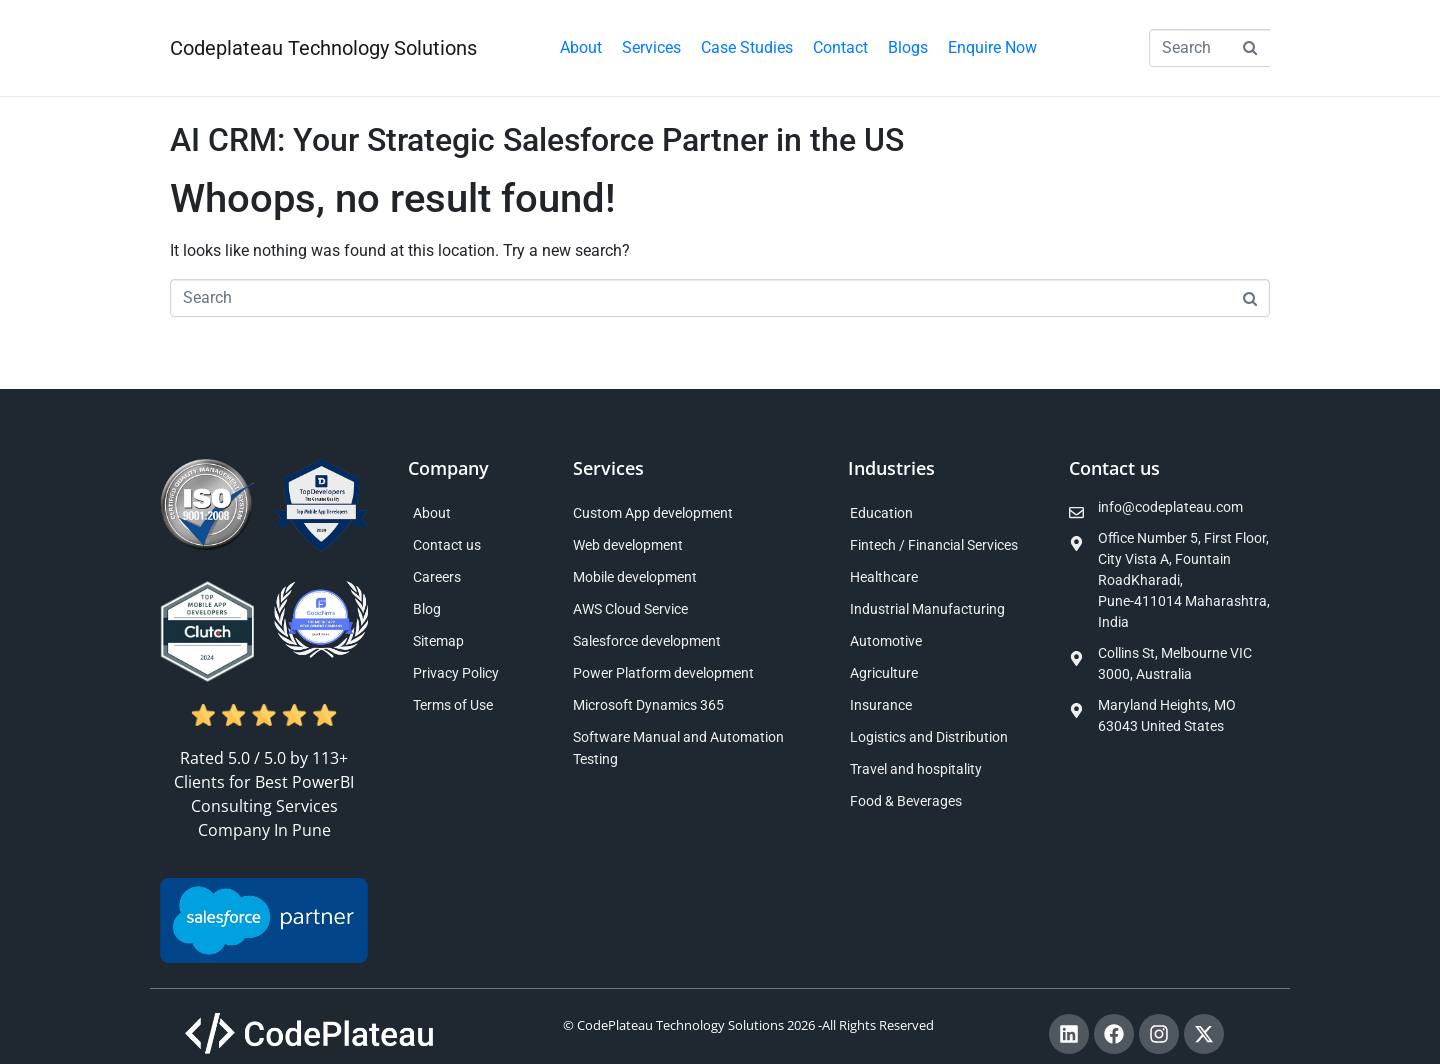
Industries (891, 468)
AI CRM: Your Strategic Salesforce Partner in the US (537, 140)
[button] (651, 48)
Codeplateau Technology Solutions (323, 48)
